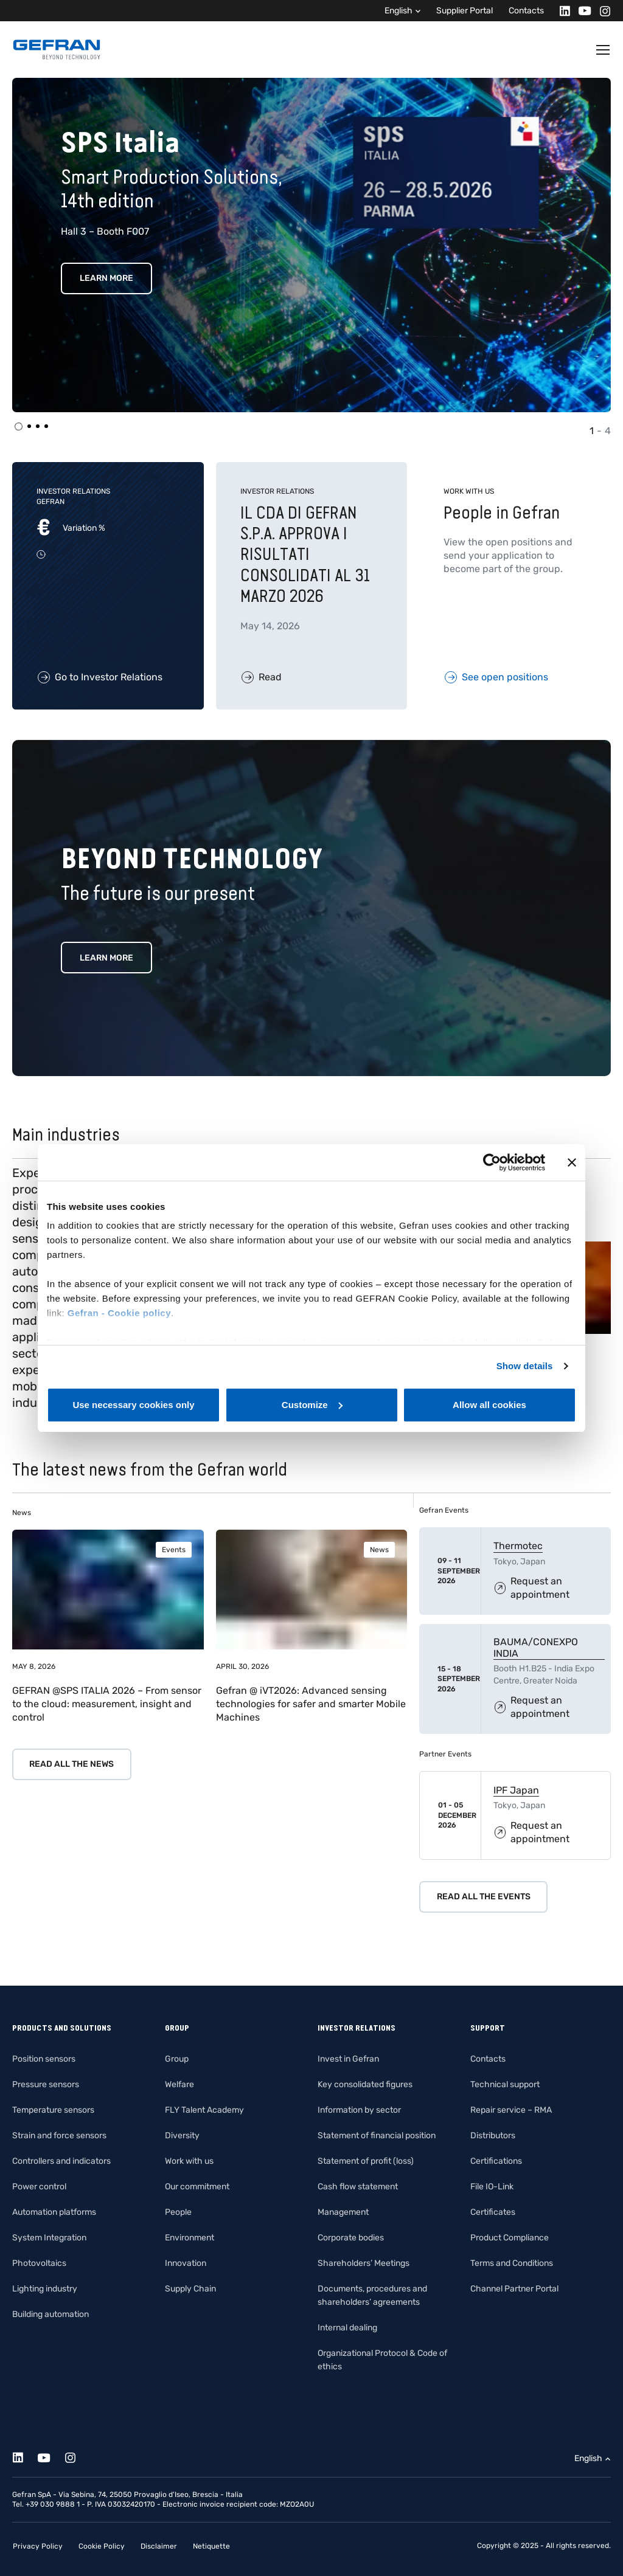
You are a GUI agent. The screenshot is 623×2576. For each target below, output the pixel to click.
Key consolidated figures (365, 2084)
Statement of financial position (377, 2135)
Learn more (106, 958)
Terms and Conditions (511, 2263)
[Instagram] (601, 11)
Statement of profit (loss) (366, 2161)
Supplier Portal (464, 10)
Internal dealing (347, 2327)
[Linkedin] (561, 11)
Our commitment (197, 2186)
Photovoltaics (39, 2263)
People (178, 2212)
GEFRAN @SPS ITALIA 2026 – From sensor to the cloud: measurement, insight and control (106, 1704)
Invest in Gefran (348, 2059)
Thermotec (518, 1546)
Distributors (492, 2135)
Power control (39, 2186)
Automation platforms (54, 2212)
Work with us (189, 2161)
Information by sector (359, 2110)
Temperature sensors (53, 2110)
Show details (524, 1366)
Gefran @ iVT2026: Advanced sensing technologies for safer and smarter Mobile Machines (311, 1704)
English (398, 10)
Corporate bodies (351, 2237)
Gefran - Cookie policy (119, 1313)
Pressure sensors (45, 2084)
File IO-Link (491, 2186)
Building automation (50, 2314)
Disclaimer (159, 2546)
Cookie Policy (101, 2546)
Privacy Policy (38, 2546)
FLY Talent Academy (204, 2110)
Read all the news (71, 1764)
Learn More (106, 278)
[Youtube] (581, 10)
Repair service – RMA (511, 2110)
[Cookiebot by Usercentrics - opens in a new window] (492, 1162)
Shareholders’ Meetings (363, 2263)
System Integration (49, 2237)
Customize (312, 1405)
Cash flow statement (358, 2186)
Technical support (505, 2084)
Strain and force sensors (59, 2135)
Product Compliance (509, 2237)
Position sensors (43, 2059)
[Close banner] (572, 1162)
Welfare (179, 2084)
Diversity (182, 2135)
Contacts (526, 10)
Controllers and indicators (61, 2161)
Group (177, 2059)
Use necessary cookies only (133, 1405)
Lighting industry (44, 2289)
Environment (189, 2237)
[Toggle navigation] (603, 50)
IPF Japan (516, 1790)
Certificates (492, 2212)
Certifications (496, 2161)
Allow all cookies (489, 1405)
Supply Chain (190, 2289)
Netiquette (211, 2546)
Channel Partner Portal (514, 2289)
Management (343, 2212)
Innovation (185, 2263)
